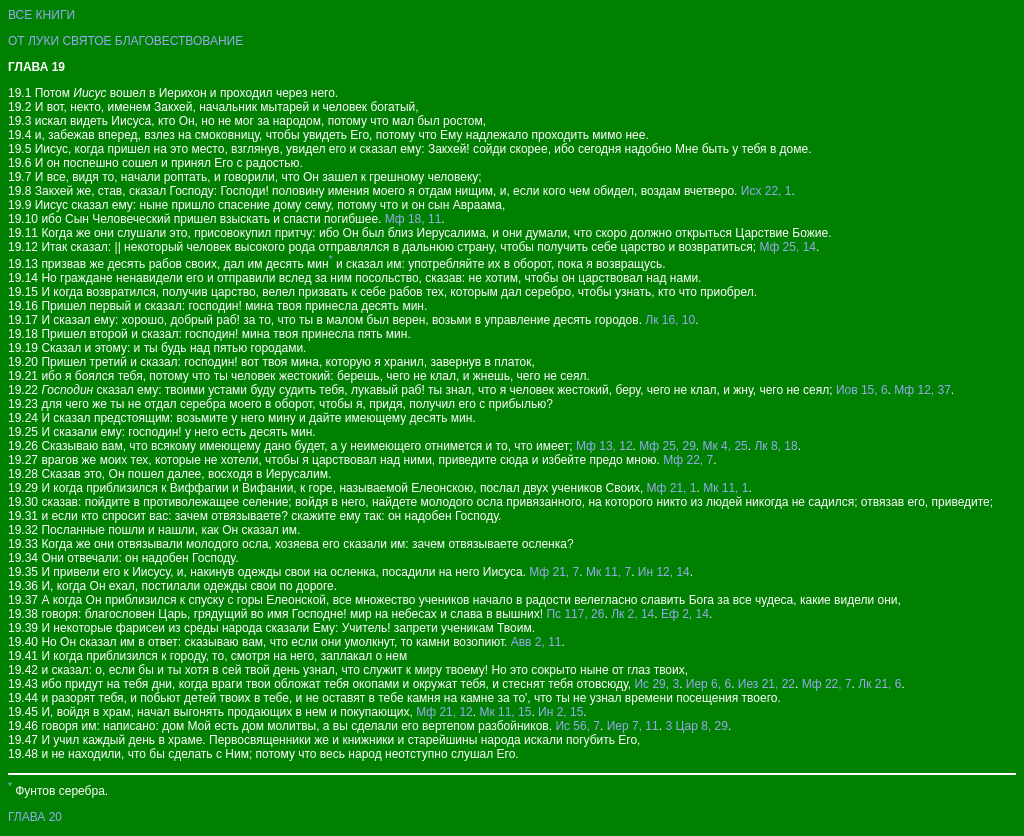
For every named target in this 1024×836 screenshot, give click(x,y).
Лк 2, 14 (632, 614)
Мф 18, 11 (413, 219)
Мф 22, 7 (688, 460)
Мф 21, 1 (672, 488)
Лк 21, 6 (879, 684)
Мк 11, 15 (505, 712)
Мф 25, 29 (667, 446)
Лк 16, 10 (670, 320)
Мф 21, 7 (554, 572)
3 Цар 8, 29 (696, 726)
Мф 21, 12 (444, 712)
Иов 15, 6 (862, 390)
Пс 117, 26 (575, 614)
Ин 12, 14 (664, 572)
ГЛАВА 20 (35, 817)
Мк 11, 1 (725, 488)
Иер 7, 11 (633, 726)
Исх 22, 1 (766, 191)
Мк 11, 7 (608, 572)
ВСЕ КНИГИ (41, 15)
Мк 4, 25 (725, 446)
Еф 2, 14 (685, 614)
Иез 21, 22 (766, 684)
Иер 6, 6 (708, 684)
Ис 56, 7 (577, 726)
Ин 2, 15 (560, 712)
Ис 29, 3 (656, 684)
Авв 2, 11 (536, 642)
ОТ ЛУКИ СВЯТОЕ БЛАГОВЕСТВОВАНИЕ (125, 41)
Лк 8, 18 (775, 446)
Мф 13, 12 (604, 446)
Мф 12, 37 (922, 390)
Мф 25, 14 (787, 247)
